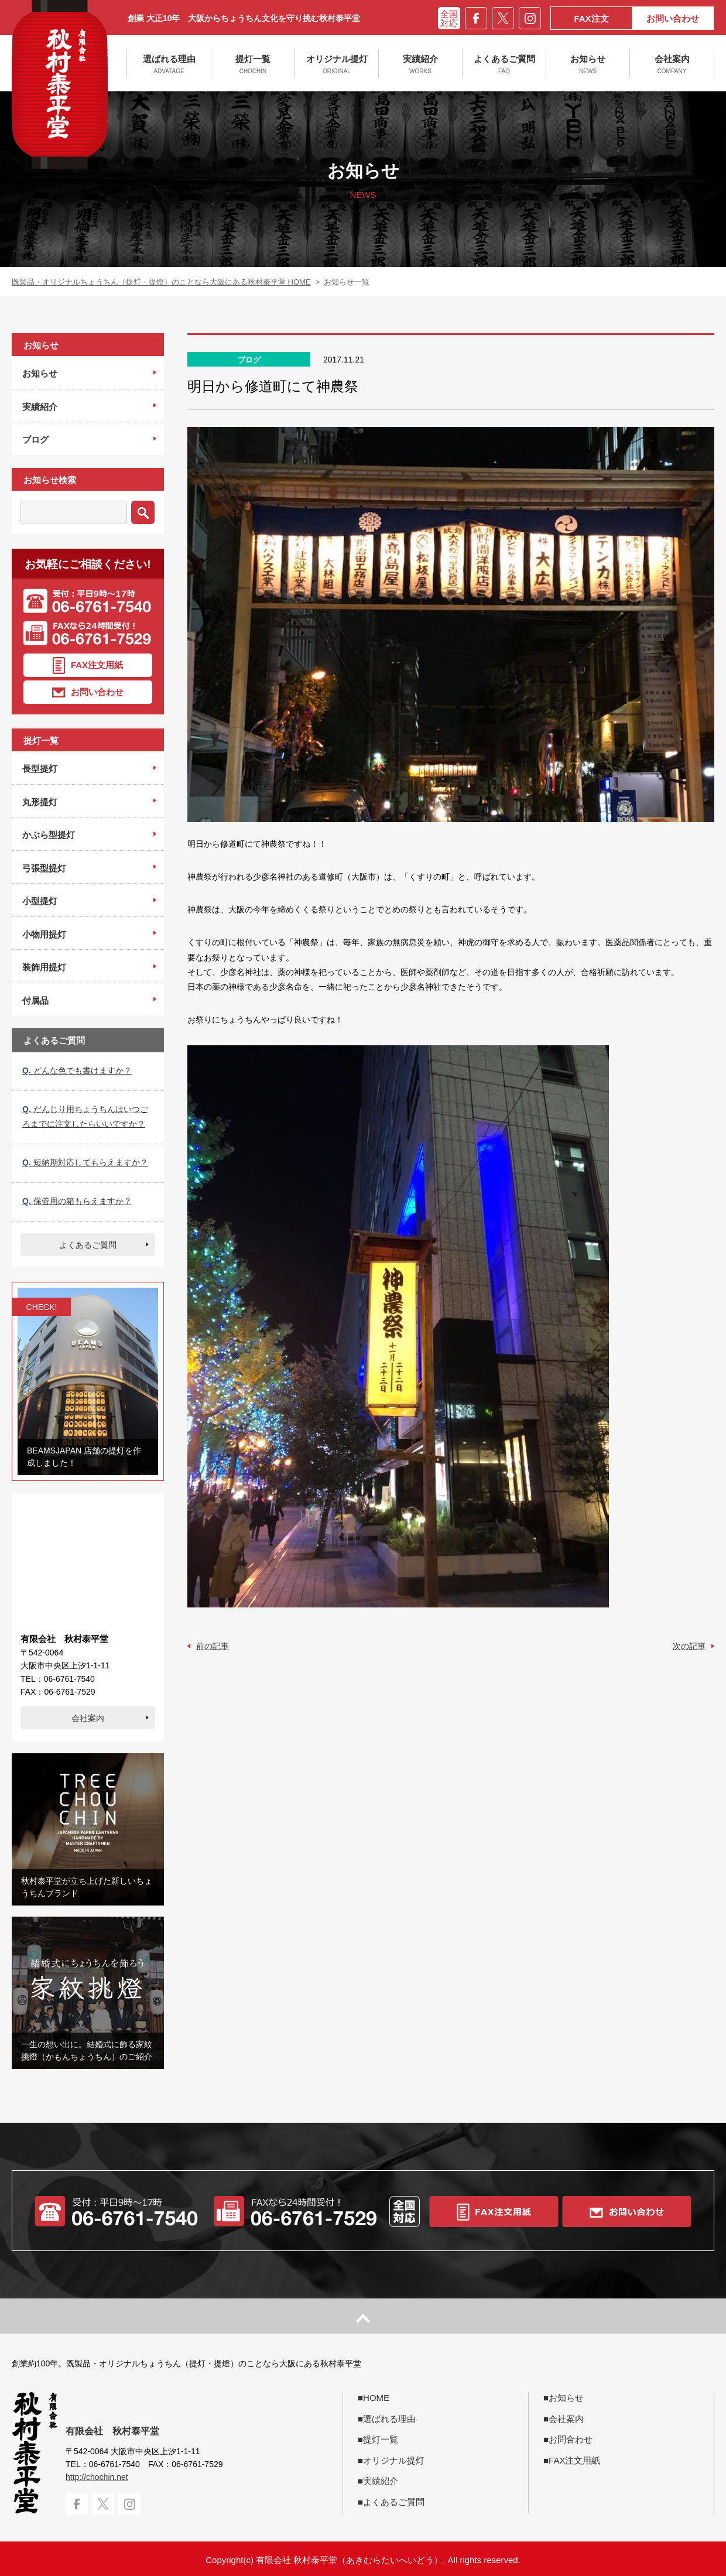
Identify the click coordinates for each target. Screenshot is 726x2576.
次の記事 (689, 1646)
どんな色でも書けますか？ (77, 1070)
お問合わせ (571, 2439)
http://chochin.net (97, 2477)
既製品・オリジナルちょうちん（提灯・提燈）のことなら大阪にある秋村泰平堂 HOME (161, 282)
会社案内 (672, 64)
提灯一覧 (252, 64)
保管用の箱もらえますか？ (77, 1201)
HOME (376, 2398)
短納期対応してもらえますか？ (85, 1162)
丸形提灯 (39, 802)
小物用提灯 (44, 934)
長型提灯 (39, 769)
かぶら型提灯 (48, 835)
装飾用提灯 (44, 967)
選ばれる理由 (169, 64)
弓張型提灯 (44, 868)
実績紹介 (420, 64)
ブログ (35, 439)
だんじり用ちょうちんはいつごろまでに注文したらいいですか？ (85, 1116)
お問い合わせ (672, 18)
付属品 (35, 1000)
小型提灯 (39, 901)
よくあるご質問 (504, 64)
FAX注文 (591, 18)
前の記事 (212, 1646)
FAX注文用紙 (88, 665)
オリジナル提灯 (336, 64)
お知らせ (587, 64)
